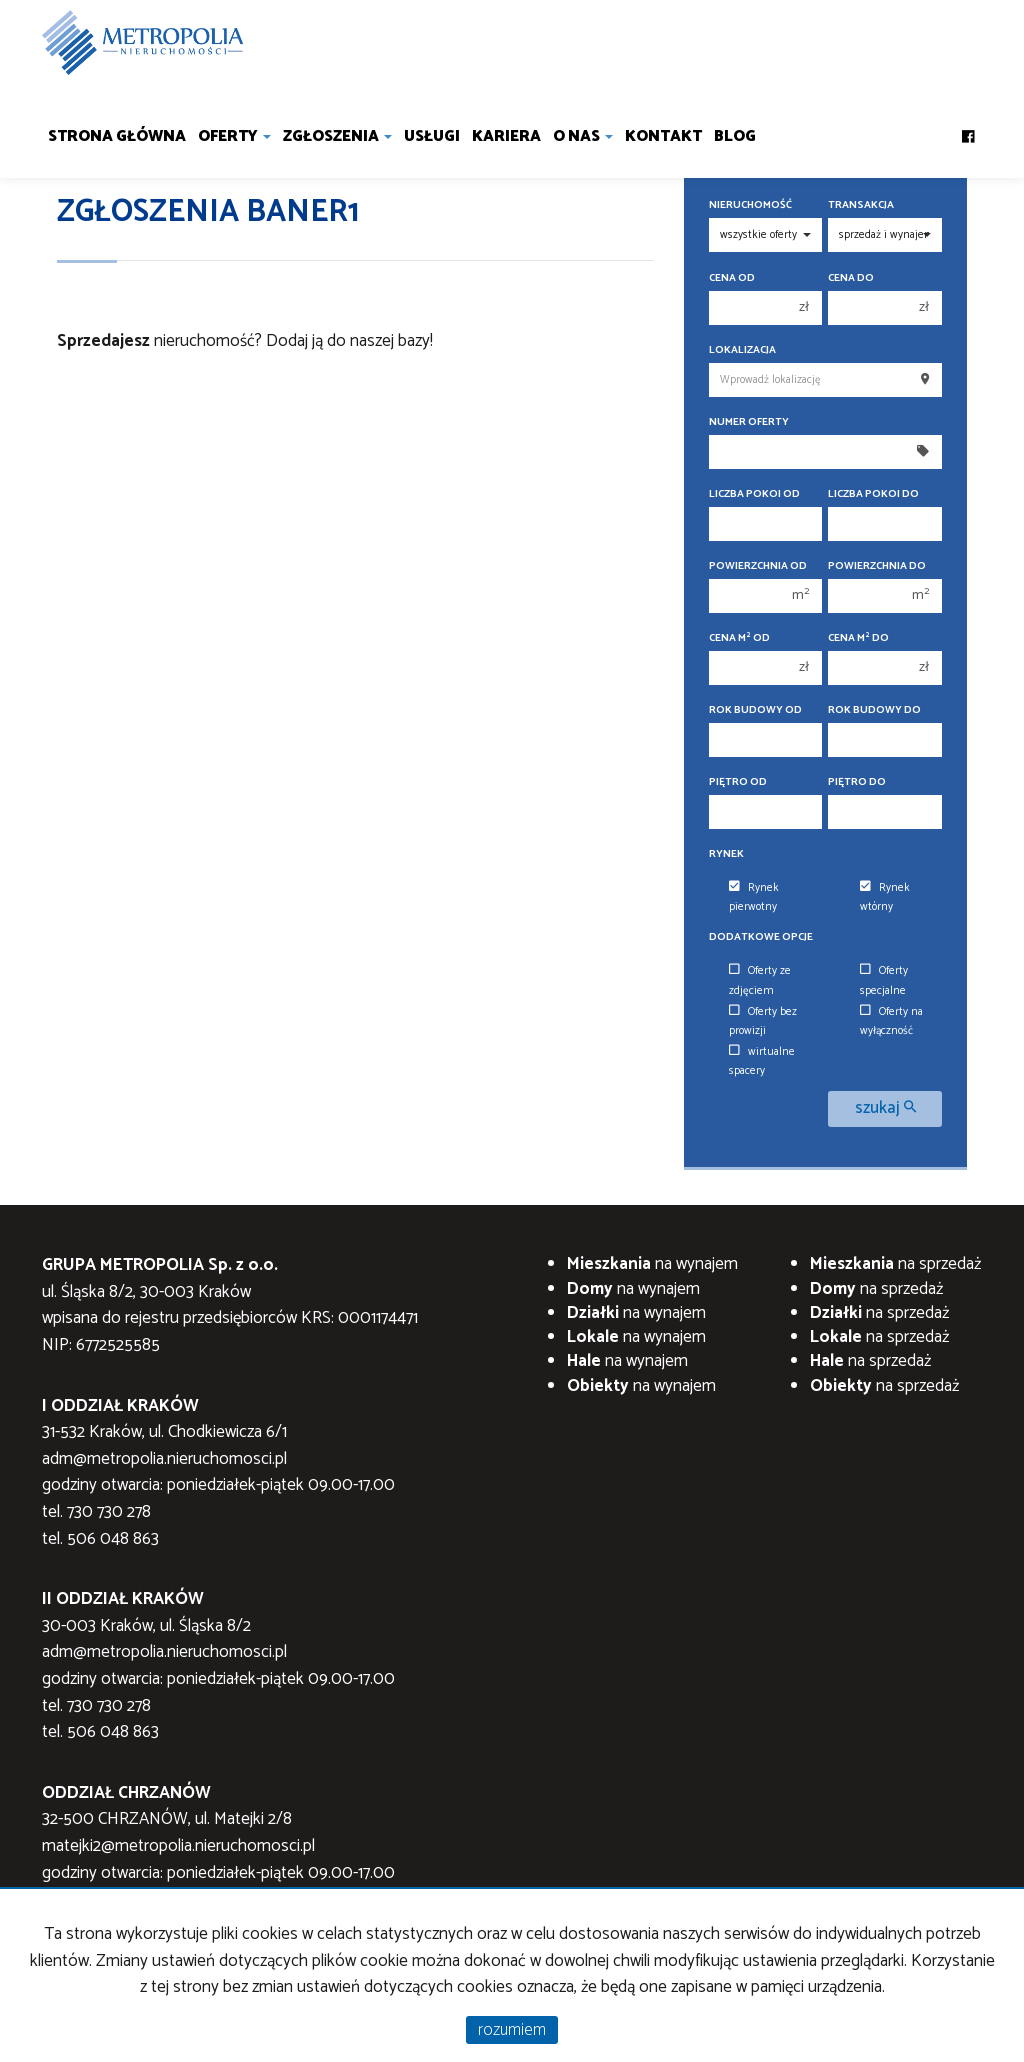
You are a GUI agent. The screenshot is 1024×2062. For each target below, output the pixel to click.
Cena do (851, 278)
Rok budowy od (755, 710)
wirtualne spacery (762, 1061)
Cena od (732, 278)
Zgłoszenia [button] (337, 136)
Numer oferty (749, 422)
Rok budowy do (874, 710)
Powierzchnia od (758, 566)
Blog (735, 136)
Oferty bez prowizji (763, 1021)
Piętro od (738, 782)
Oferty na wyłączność (891, 1021)
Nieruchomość (750, 205)
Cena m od (739, 638)
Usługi (432, 136)
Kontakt (663, 136)
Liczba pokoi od (754, 494)
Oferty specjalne (884, 980)
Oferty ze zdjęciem (760, 980)
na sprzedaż (895, 1264)
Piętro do (857, 782)
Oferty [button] (234, 136)
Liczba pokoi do (873, 494)
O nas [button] (583, 136)
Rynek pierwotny (754, 897)
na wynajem (652, 1264)
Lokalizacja (742, 350)
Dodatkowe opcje (761, 937)
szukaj (885, 1108)
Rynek (726, 854)
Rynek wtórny (885, 897)
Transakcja (861, 205)
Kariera (506, 136)
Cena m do (858, 638)
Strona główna (117, 136)
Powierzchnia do (877, 566)
